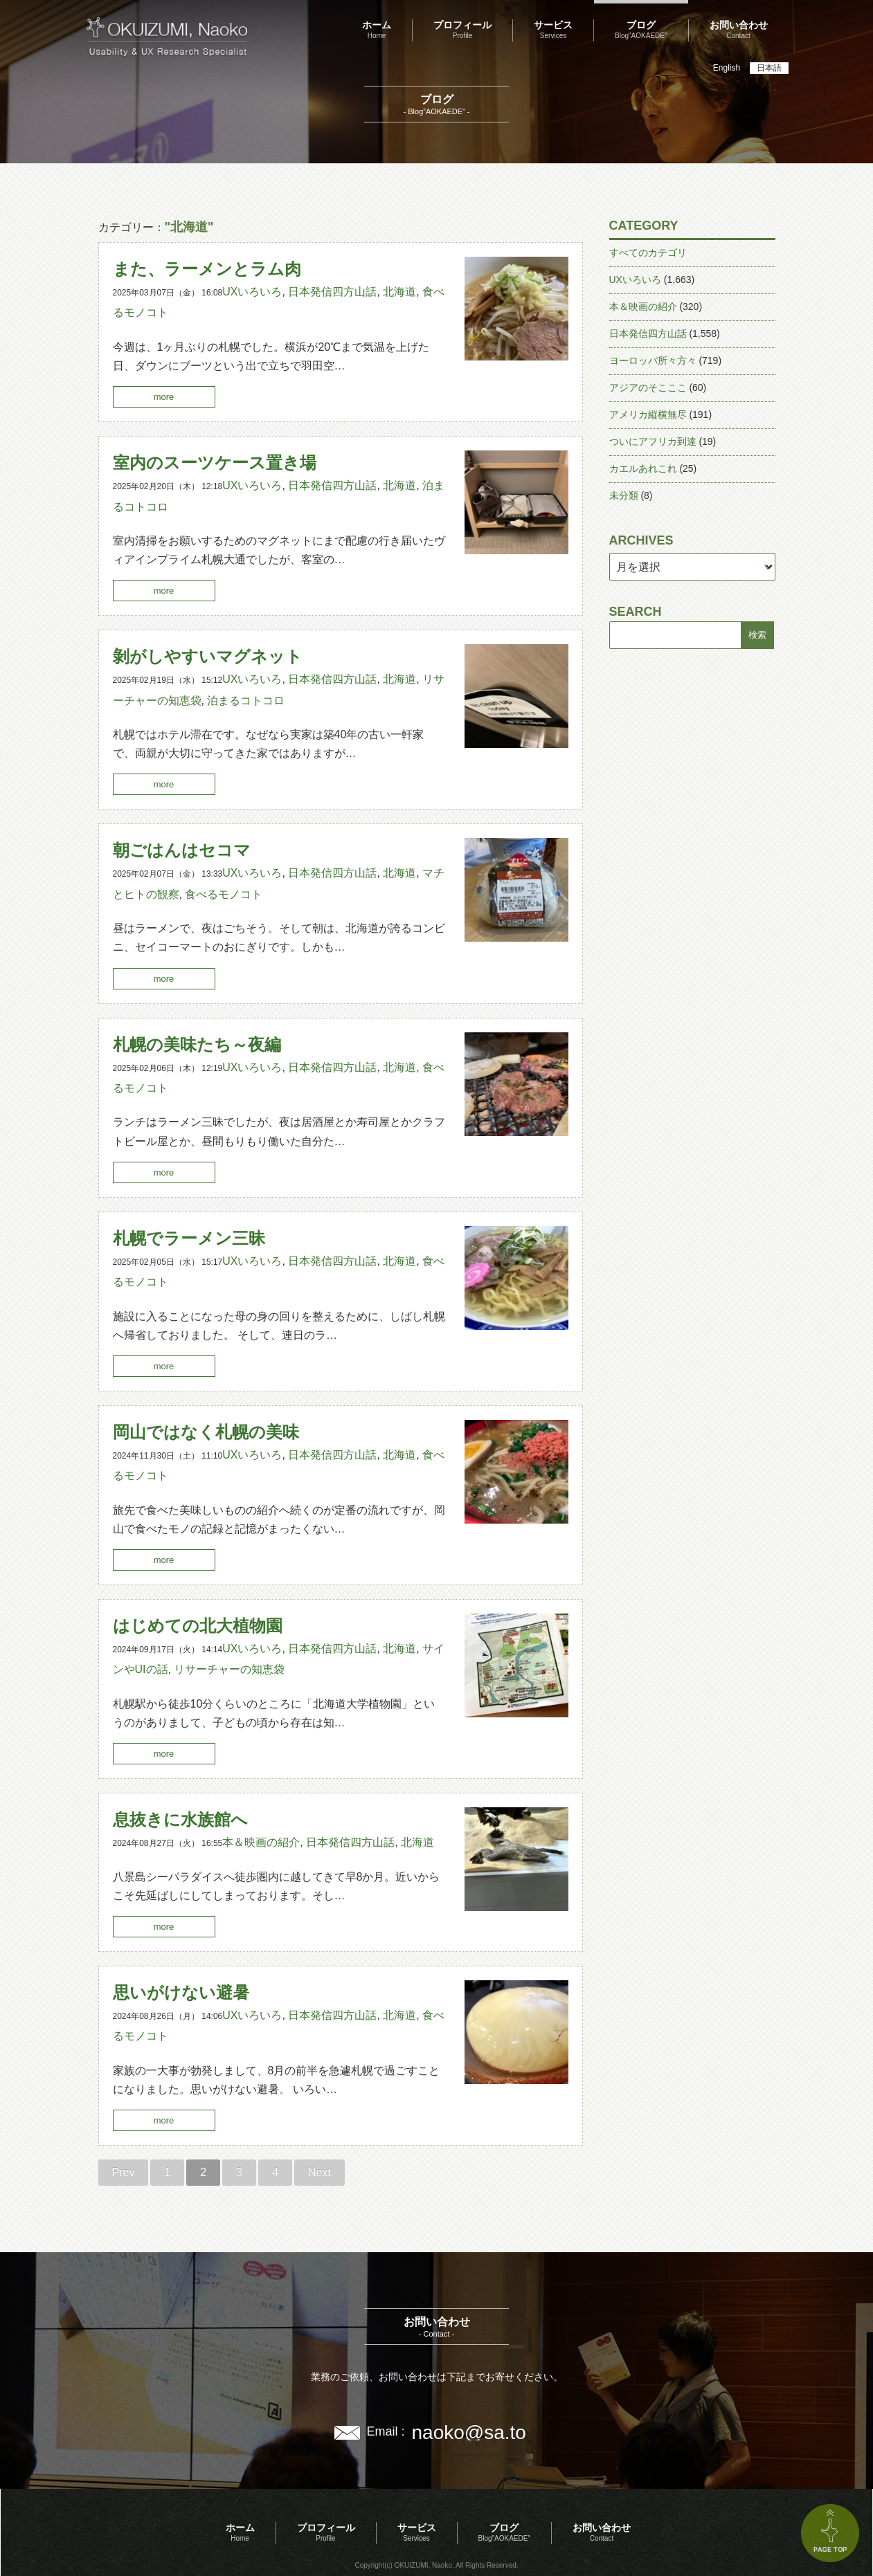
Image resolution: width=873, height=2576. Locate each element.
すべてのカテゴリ (648, 252)
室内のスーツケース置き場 (214, 462)
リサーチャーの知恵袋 (229, 1669)
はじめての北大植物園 (197, 1625)
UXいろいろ (252, 292)
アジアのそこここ (648, 387)
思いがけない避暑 (181, 1992)
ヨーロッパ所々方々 (652, 360)
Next (319, 2172)
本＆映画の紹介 (261, 1842)
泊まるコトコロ (246, 700)
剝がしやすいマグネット (208, 656)
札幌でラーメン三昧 (189, 1238)
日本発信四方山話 (332, 292)
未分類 (623, 495)
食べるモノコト (223, 894)
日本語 (769, 68)
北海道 (399, 292)
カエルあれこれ (643, 468)
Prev (123, 2172)
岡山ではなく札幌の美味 (206, 1432)
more (164, 397)
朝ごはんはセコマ (182, 850)
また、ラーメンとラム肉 (207, 268)
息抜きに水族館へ (180, 1819)
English (726, 68)
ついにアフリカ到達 (652, 441)
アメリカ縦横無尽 (648, 414)
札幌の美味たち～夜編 (197, 1044)
